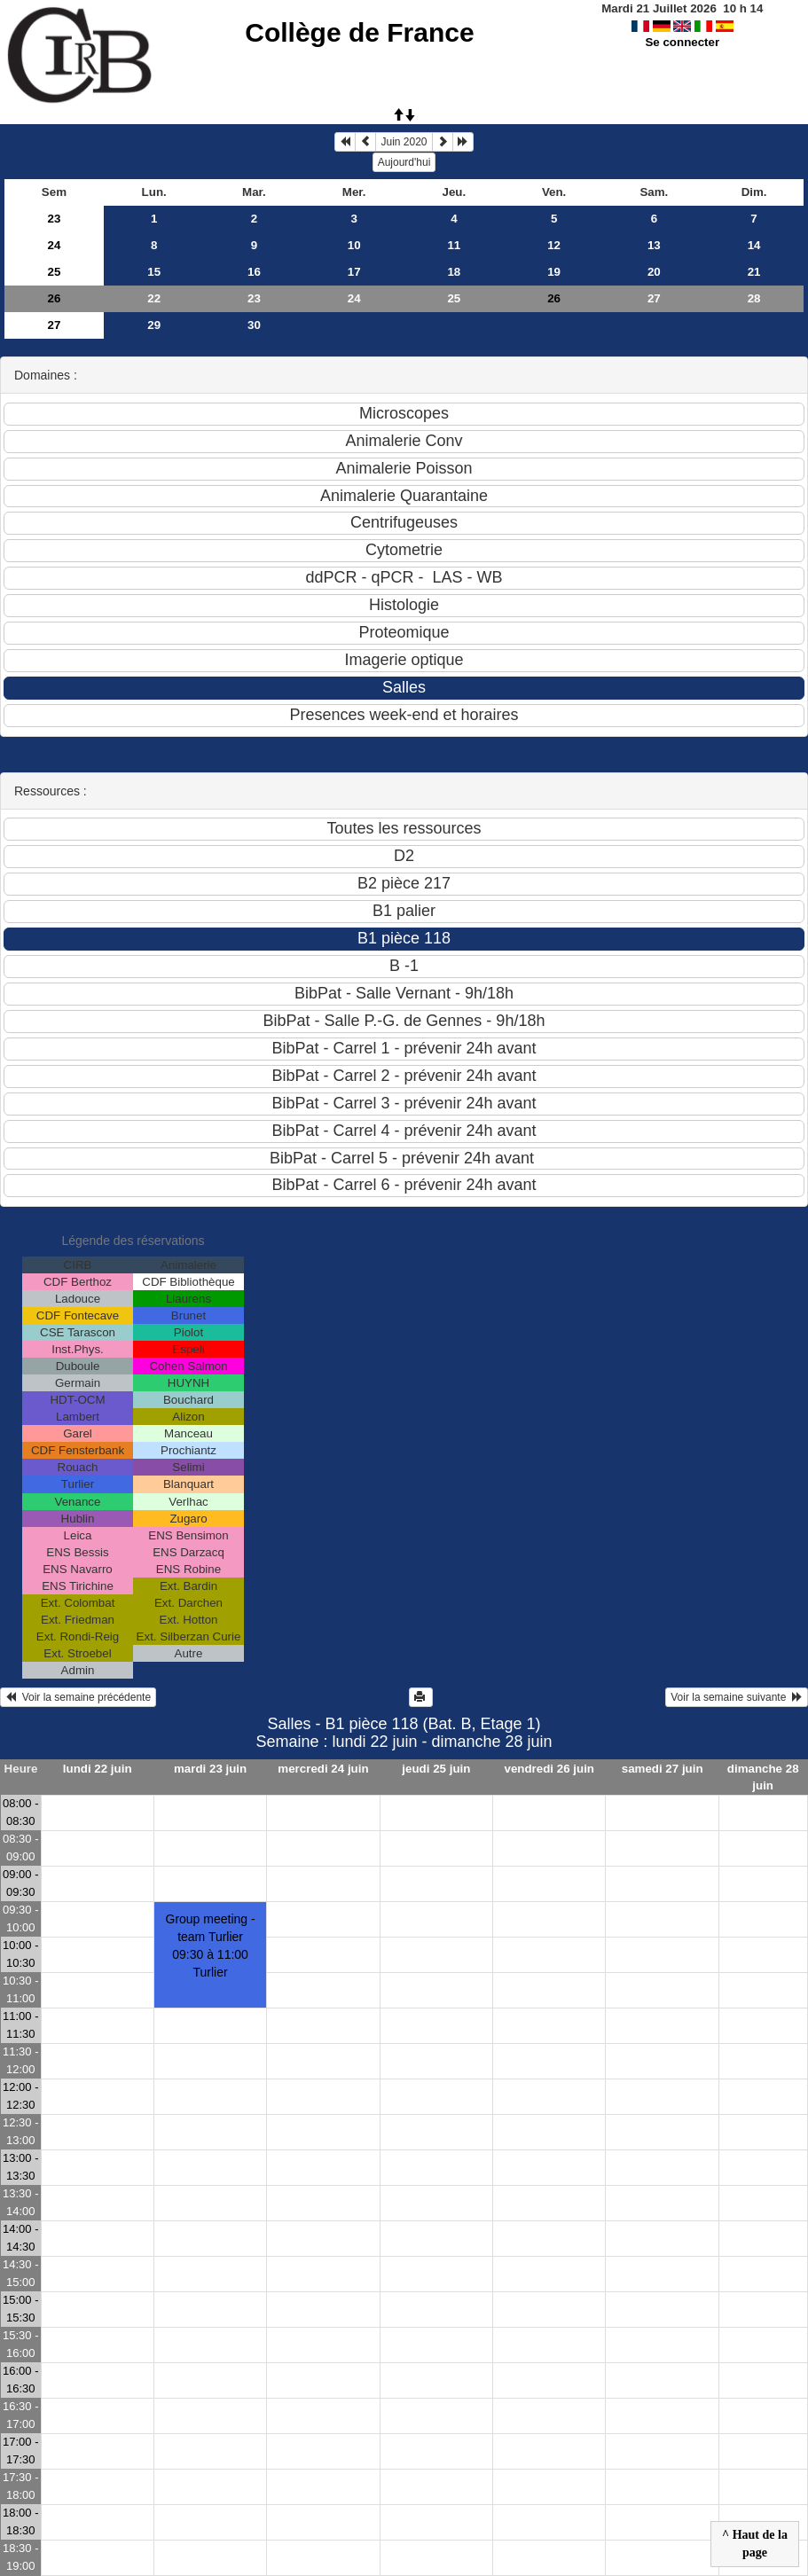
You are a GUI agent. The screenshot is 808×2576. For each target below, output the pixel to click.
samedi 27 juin (662, 1768)
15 (154, 271)
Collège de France (359, 32)
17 (354, 271)
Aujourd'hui (404, 162)
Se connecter (682, 42)
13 (654, 245)
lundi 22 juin (97, 1768)
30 (254, 325)
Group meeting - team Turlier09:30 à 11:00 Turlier (210, 1945)
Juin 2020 (403, 142)
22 (154, 298)
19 (554, 271)
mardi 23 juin (210, 1768)
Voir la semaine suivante (737, 1697)
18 (453, 271)
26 (54, 298)
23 (54, 218)
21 (754, 271)
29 (154, 325)
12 (554, 245)
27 (654, 298)
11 (453, 245)
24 (54, 245)
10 (354, 245)
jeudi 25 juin (436, 1768)
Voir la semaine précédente (78, 1697)
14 (754, 245)
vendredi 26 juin (549, 1768)
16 (254, 271)
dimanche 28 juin (763, 1777)
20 (654, 271)
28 (754, 298)
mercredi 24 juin (323, 1768)
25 (54, 271)
